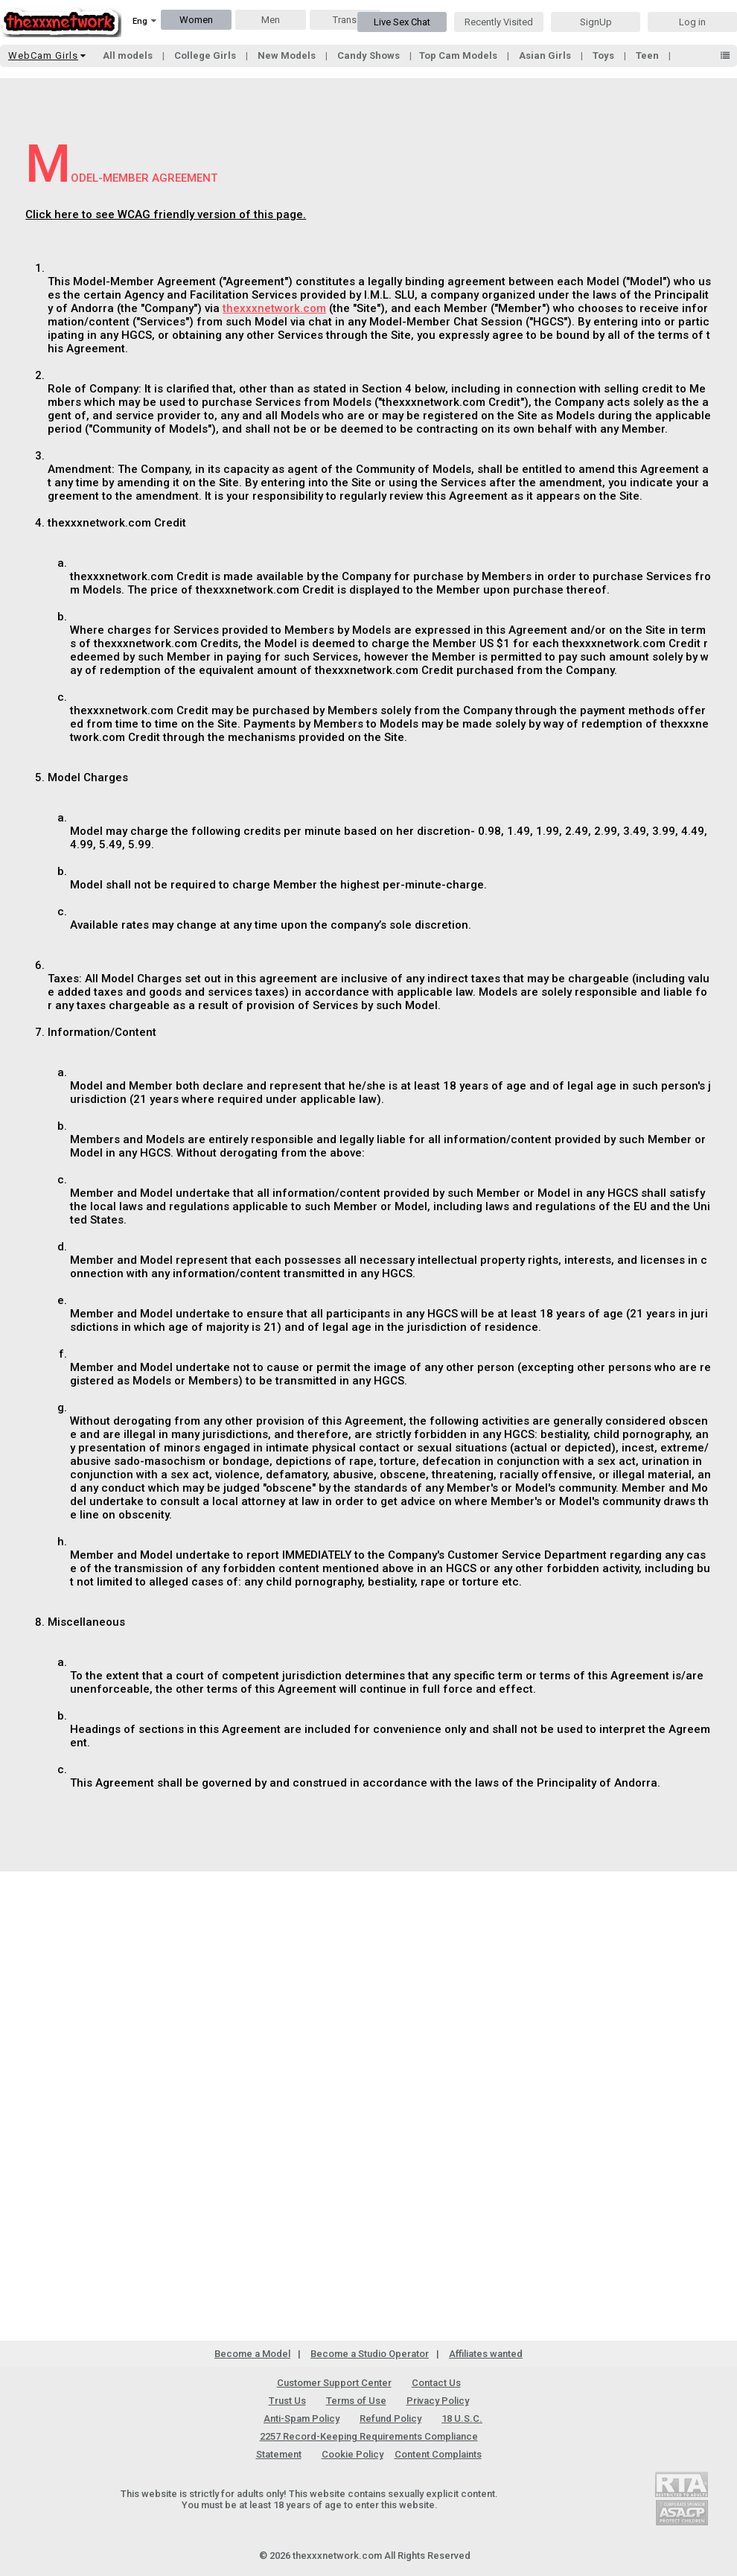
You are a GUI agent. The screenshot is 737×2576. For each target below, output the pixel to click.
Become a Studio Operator (369, 2353)
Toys (604, 55)
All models (129, 55)
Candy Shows (369, 55)
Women (196, 19)
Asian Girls (546, 55)
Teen (648, 55)
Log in (692, 22)
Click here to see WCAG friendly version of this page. (165, 214)
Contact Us (436, 2382)
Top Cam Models (459, 55)
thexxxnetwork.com (274, 308)
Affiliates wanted (486, 2353)
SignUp (596, 22)
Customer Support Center (334, 2382)
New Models (288, 55)
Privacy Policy (437, 2400)
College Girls (206, 55)
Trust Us (287, 2400)
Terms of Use (356, 2400)
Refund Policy (390, 2418)
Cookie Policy (352, 2454)
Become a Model (252, 2353)
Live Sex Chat (402, 22)
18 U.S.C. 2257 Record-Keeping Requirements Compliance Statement (369, 2436)
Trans (345, 19)
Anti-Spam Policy (301, 2418)
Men (270, 19)
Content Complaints (438, 2454)
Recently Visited (499, 22)
